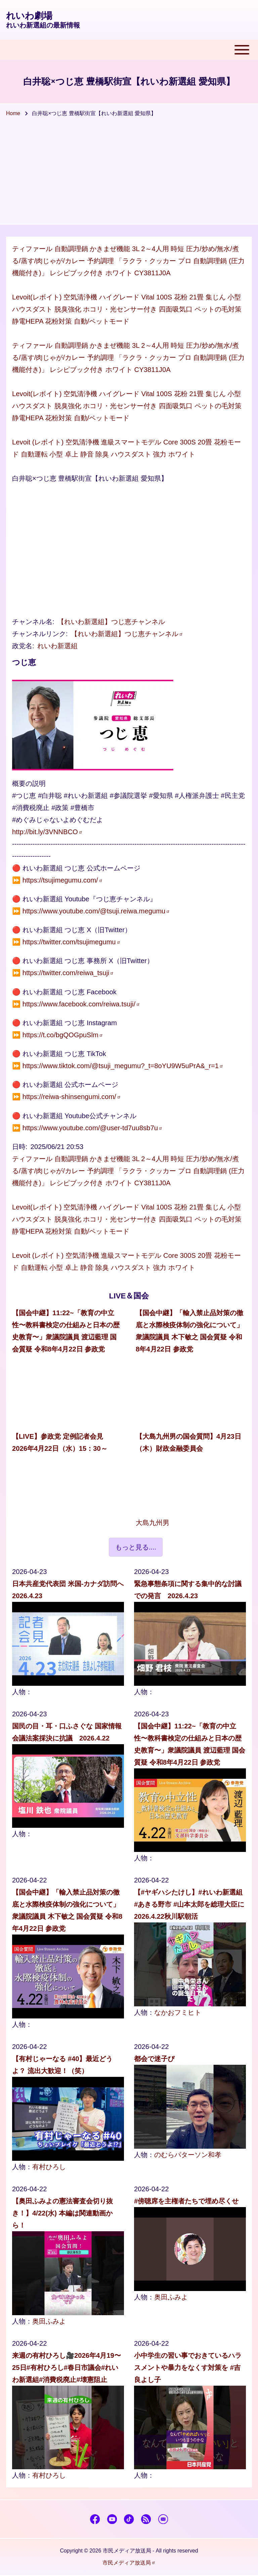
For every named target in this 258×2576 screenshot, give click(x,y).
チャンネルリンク (39, 633)
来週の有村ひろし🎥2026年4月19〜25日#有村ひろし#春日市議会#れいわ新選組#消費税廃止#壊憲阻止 (66, 2367)
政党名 (22, 646)
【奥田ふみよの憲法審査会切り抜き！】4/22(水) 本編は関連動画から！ (62, 2213)
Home (13, 113)
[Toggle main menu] (129, 50)
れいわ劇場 (29, 16)
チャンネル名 (32, 621)
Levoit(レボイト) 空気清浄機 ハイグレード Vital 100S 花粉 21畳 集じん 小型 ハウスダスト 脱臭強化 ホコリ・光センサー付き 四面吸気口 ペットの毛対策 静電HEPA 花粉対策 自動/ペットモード (127, 309)
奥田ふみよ (49, 2321)
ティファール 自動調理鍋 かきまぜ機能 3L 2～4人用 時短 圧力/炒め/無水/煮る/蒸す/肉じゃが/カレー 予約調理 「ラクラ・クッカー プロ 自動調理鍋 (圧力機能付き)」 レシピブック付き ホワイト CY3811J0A (128, 261)
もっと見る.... (136, 1547)
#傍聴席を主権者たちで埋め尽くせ (186, 2201)
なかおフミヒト (177, 2012)
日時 (19, 1146)
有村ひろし (49, 2166)
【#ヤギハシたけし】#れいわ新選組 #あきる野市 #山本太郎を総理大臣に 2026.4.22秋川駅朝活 (189, 1904)
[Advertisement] (129, 174)
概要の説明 (29, 783)
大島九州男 (152, 1522)
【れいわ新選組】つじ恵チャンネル (111, 621)
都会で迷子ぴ (154, 2058)
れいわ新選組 (57, 646)
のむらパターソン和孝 (187, 2154)
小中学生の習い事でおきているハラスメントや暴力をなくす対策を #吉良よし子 (188, 2367)
